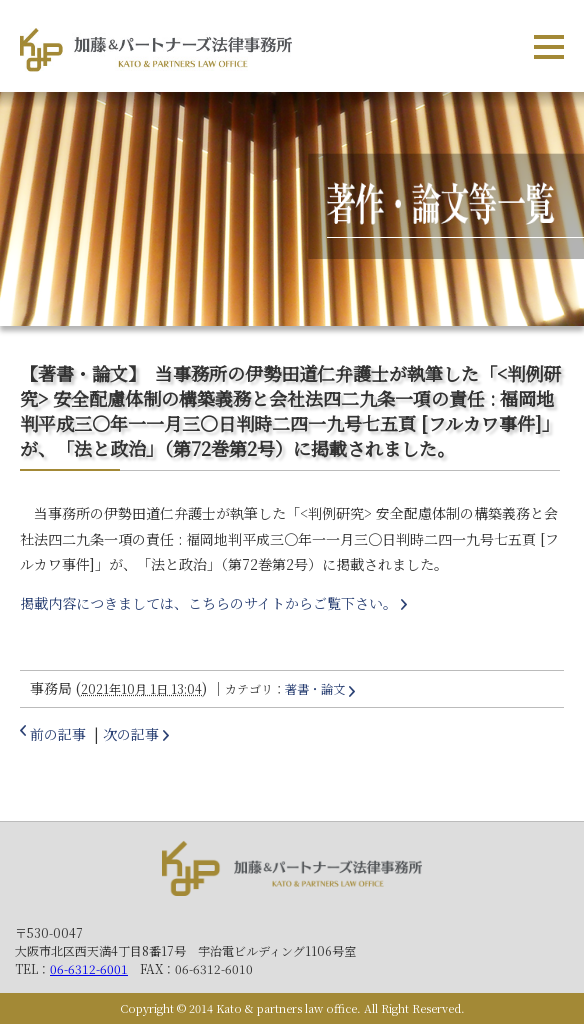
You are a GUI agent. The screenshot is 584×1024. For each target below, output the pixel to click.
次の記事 (131, 734)
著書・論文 (315, 688)
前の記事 (58, 734)
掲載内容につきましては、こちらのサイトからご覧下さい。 (208, 603)
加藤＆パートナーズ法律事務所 (292, 872)
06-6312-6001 (89, 968)
